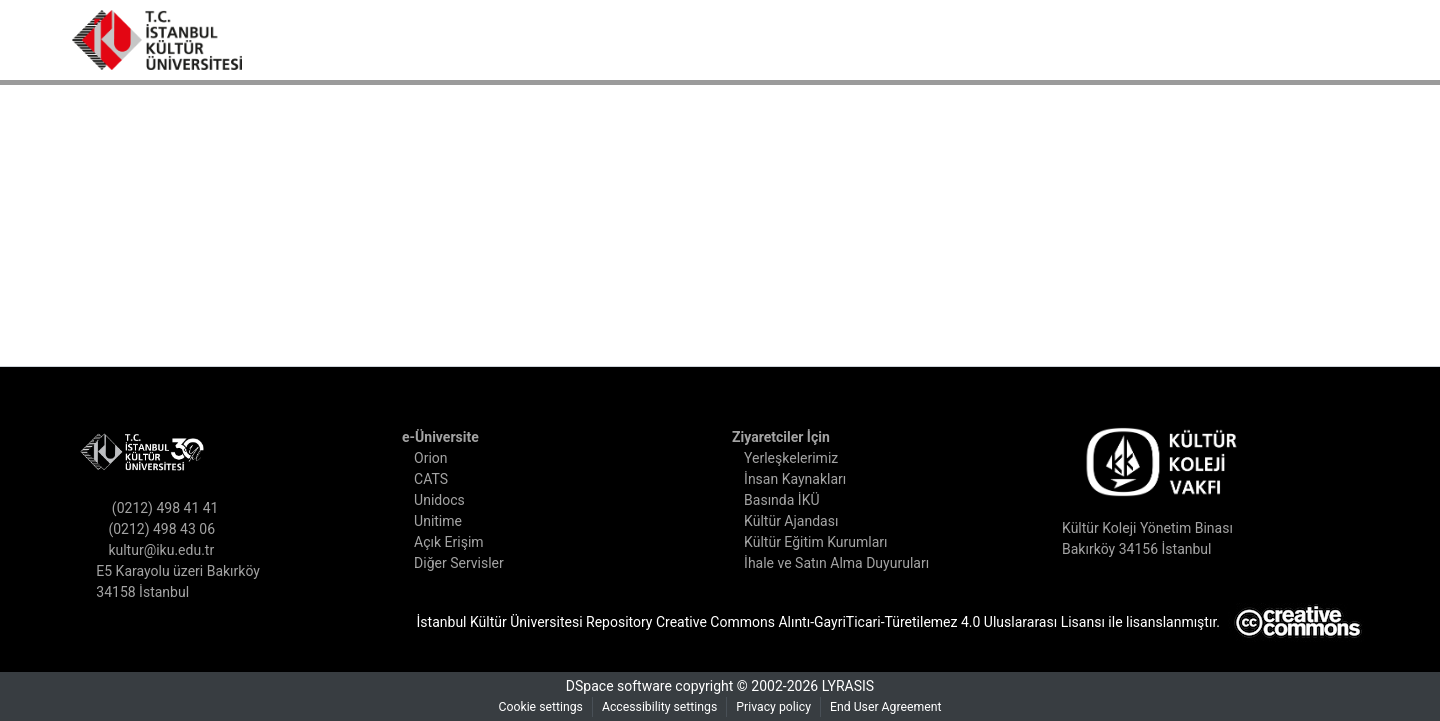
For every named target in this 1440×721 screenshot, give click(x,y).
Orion (436, 458)
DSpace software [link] (615, 686)
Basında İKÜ (787, 500)
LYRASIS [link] (855, 686)
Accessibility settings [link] (656, 707)
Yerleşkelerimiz (796, 458)
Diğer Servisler (466, 563)
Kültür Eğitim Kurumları (821, 542)
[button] (157, 40)
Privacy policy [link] (777, 707)
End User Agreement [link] (896, 707)
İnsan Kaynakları (801, 479)
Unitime (443, 521)
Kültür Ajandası (797, 521)
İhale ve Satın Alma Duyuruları (846, 563)
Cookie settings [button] (529, 707)
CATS (437, 479)
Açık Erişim (453, 542)
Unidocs (444, 500)
